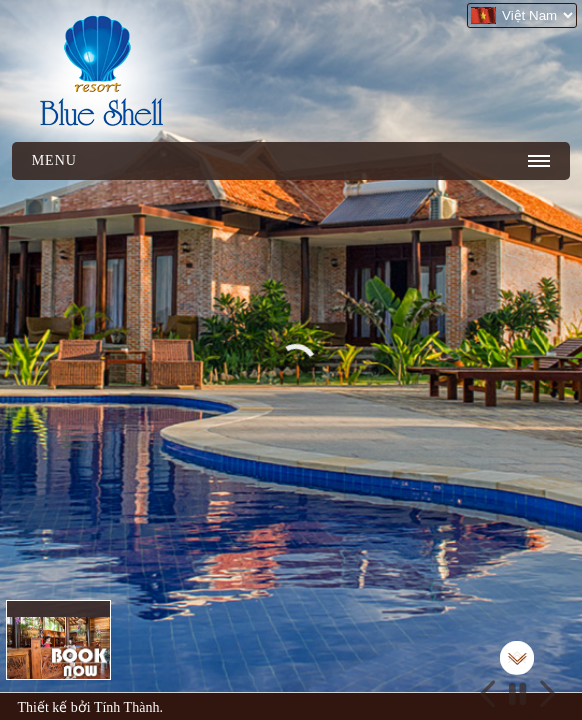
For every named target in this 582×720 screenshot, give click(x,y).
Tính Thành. (128, 707)
